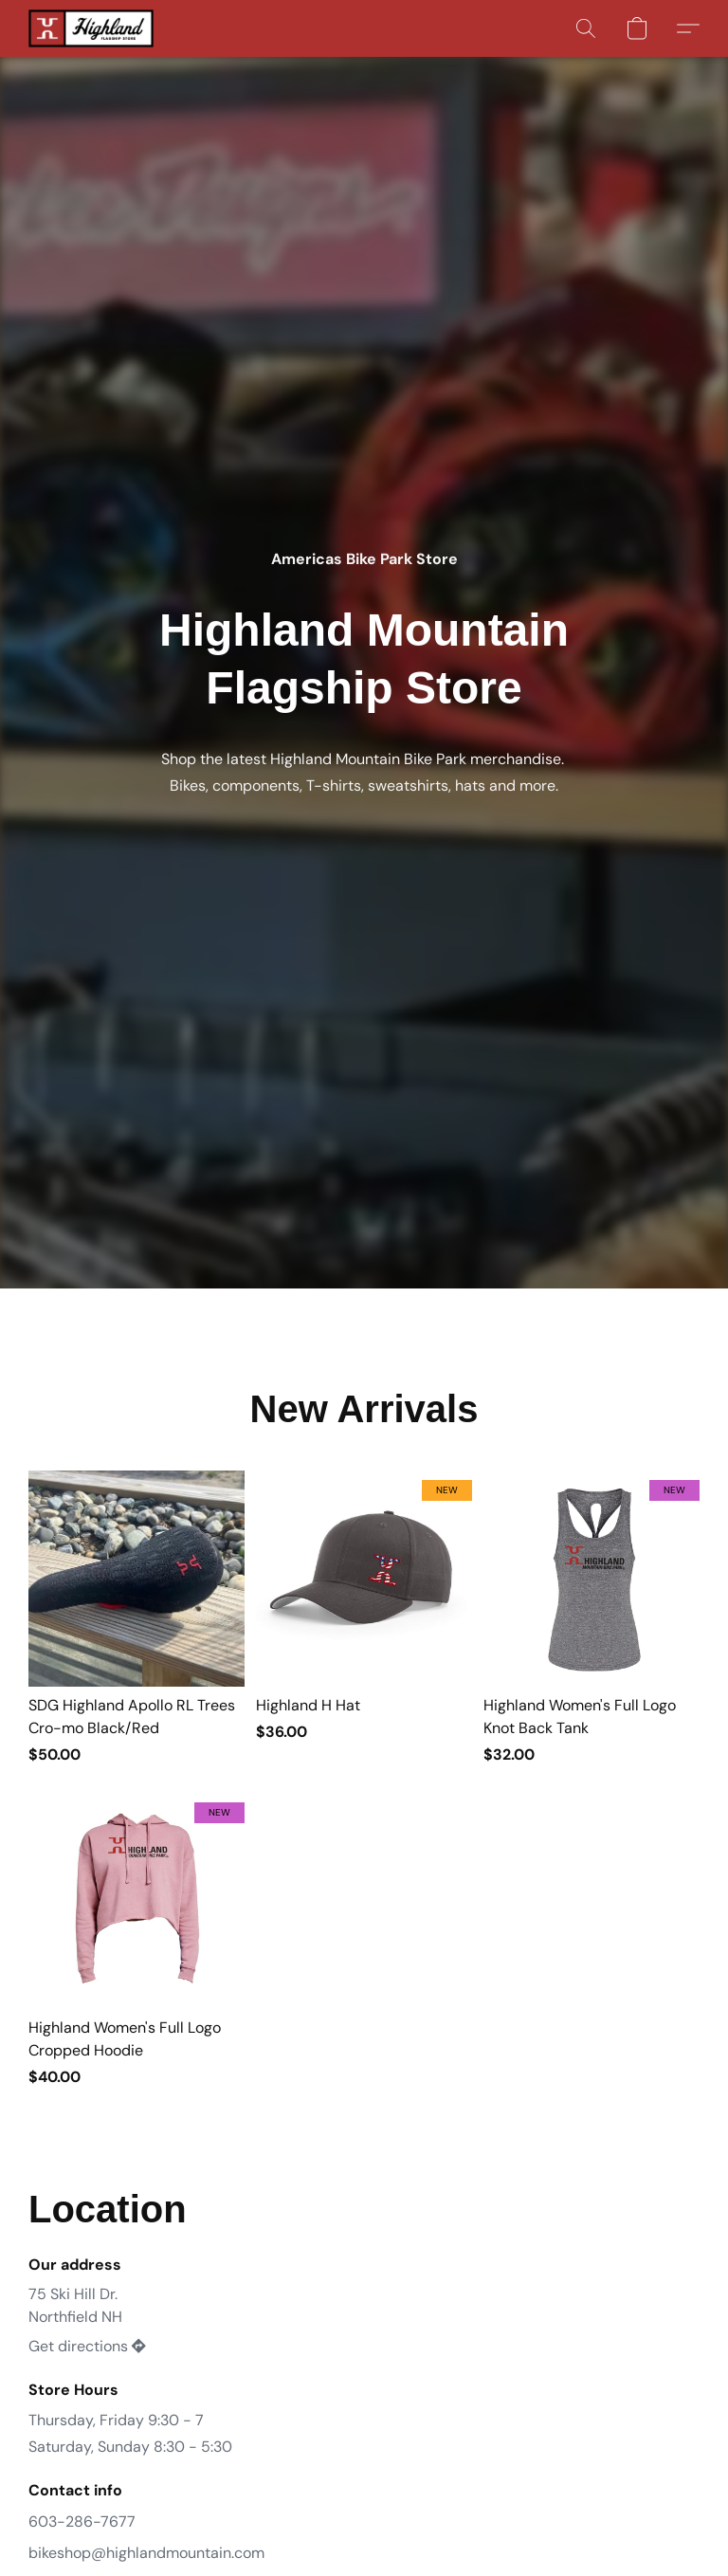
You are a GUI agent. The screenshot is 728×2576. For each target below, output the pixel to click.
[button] (91, 28)
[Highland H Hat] (364, 1618)
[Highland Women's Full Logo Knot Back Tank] (591, 1618)
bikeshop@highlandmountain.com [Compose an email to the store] (146, 2553)
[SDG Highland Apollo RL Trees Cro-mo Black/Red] (136, 1618)
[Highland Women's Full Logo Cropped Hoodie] (136, 1941)
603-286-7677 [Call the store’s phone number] (82, 2521)
